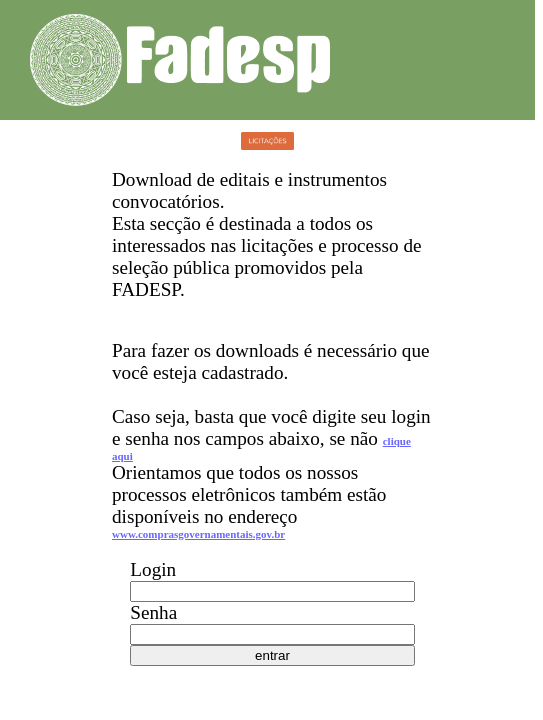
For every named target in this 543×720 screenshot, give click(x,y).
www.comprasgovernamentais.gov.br (198, 534)
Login (153, 569)
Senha (153, 612)
